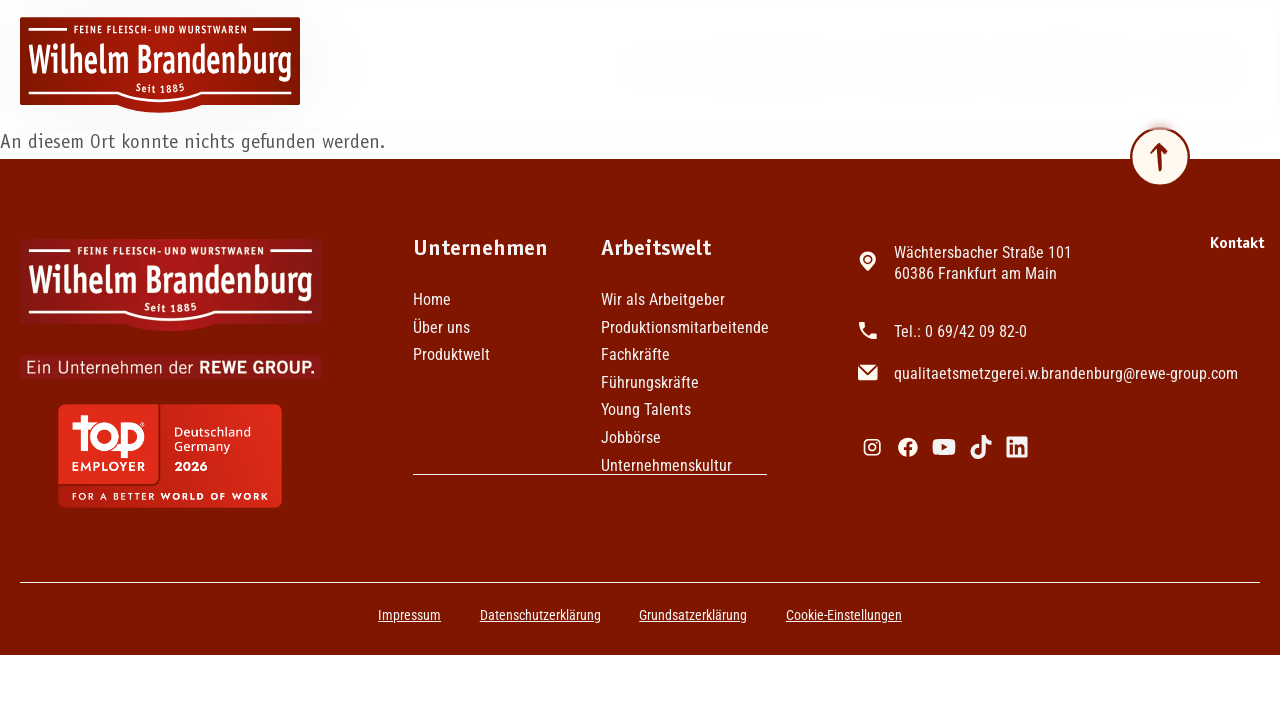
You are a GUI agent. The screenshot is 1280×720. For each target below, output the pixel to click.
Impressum (407, 615)
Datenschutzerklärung (539, 615)
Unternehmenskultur (666, 466)
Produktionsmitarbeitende (684, 328)
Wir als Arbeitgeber (663, 300)
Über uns (1212, 65)
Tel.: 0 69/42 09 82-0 (964, 323)
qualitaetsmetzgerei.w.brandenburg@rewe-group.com (1070, 361)
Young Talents (646, 410)
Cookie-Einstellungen (846, 615)
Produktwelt (1064, 64)
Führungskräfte (650, 383)
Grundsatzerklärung (694, 615)
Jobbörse (920, 64)
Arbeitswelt (773, 65)
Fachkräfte (635, 355)
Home (645, 64)
